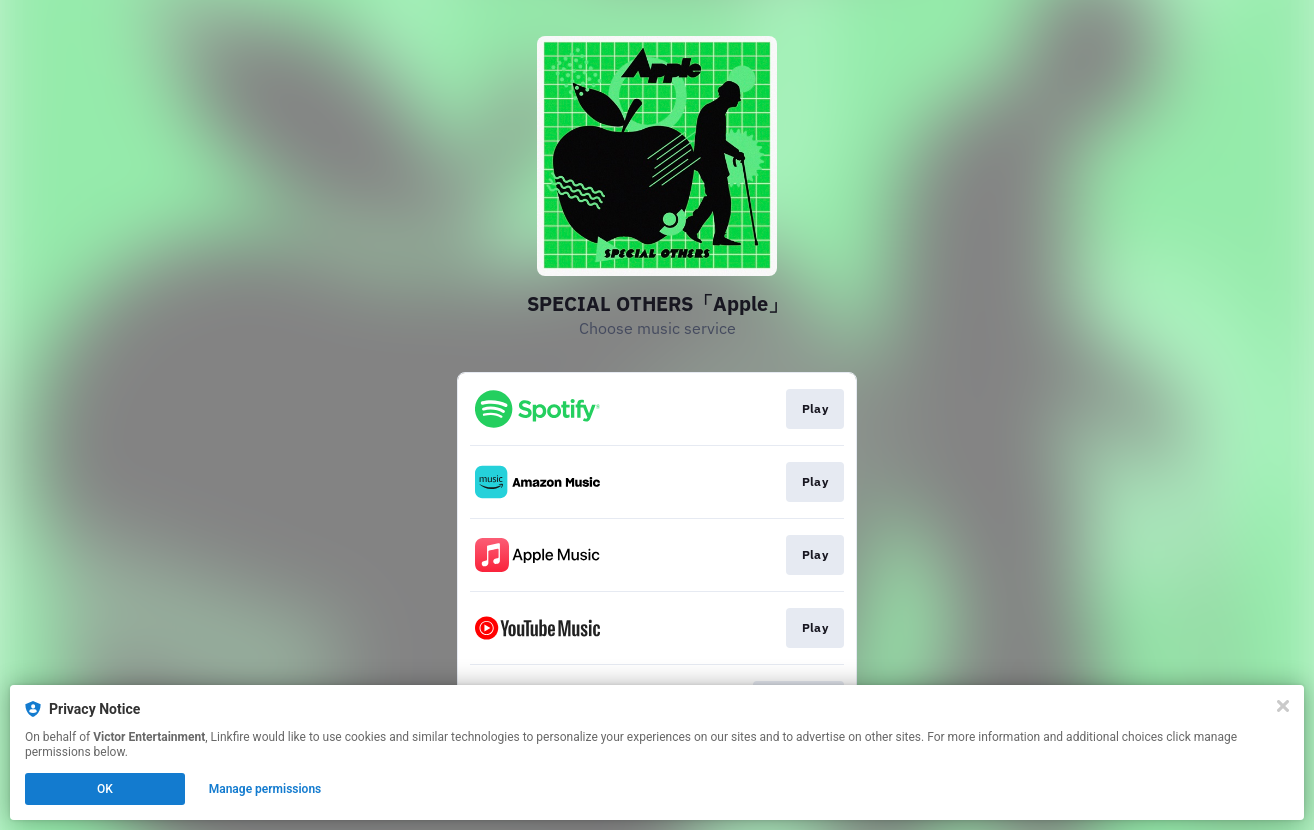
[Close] (1283, 706)
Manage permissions (265, 789)
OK (105, 789)
